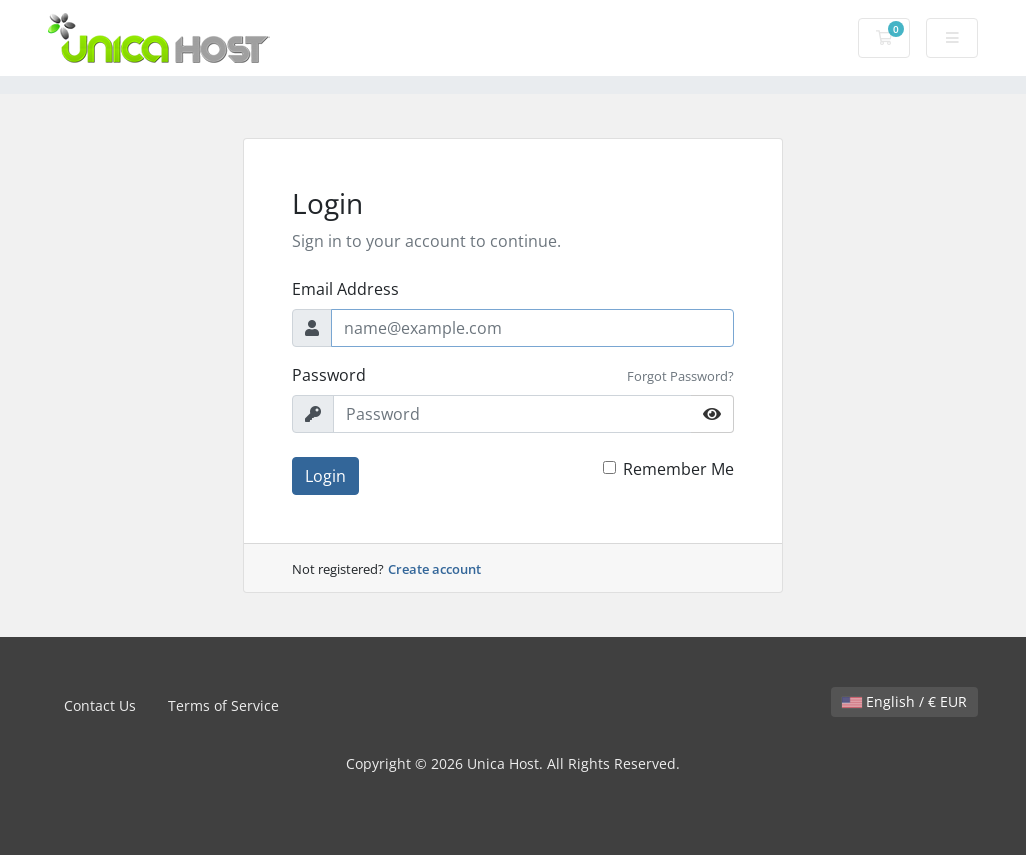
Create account (434, 569)
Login (325, 476)
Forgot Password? (680, 376)
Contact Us (100, 705)
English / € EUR (904, 701)
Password (329, 375)
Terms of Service (223, 705)
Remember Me (678, 469)
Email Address (345, 289)
